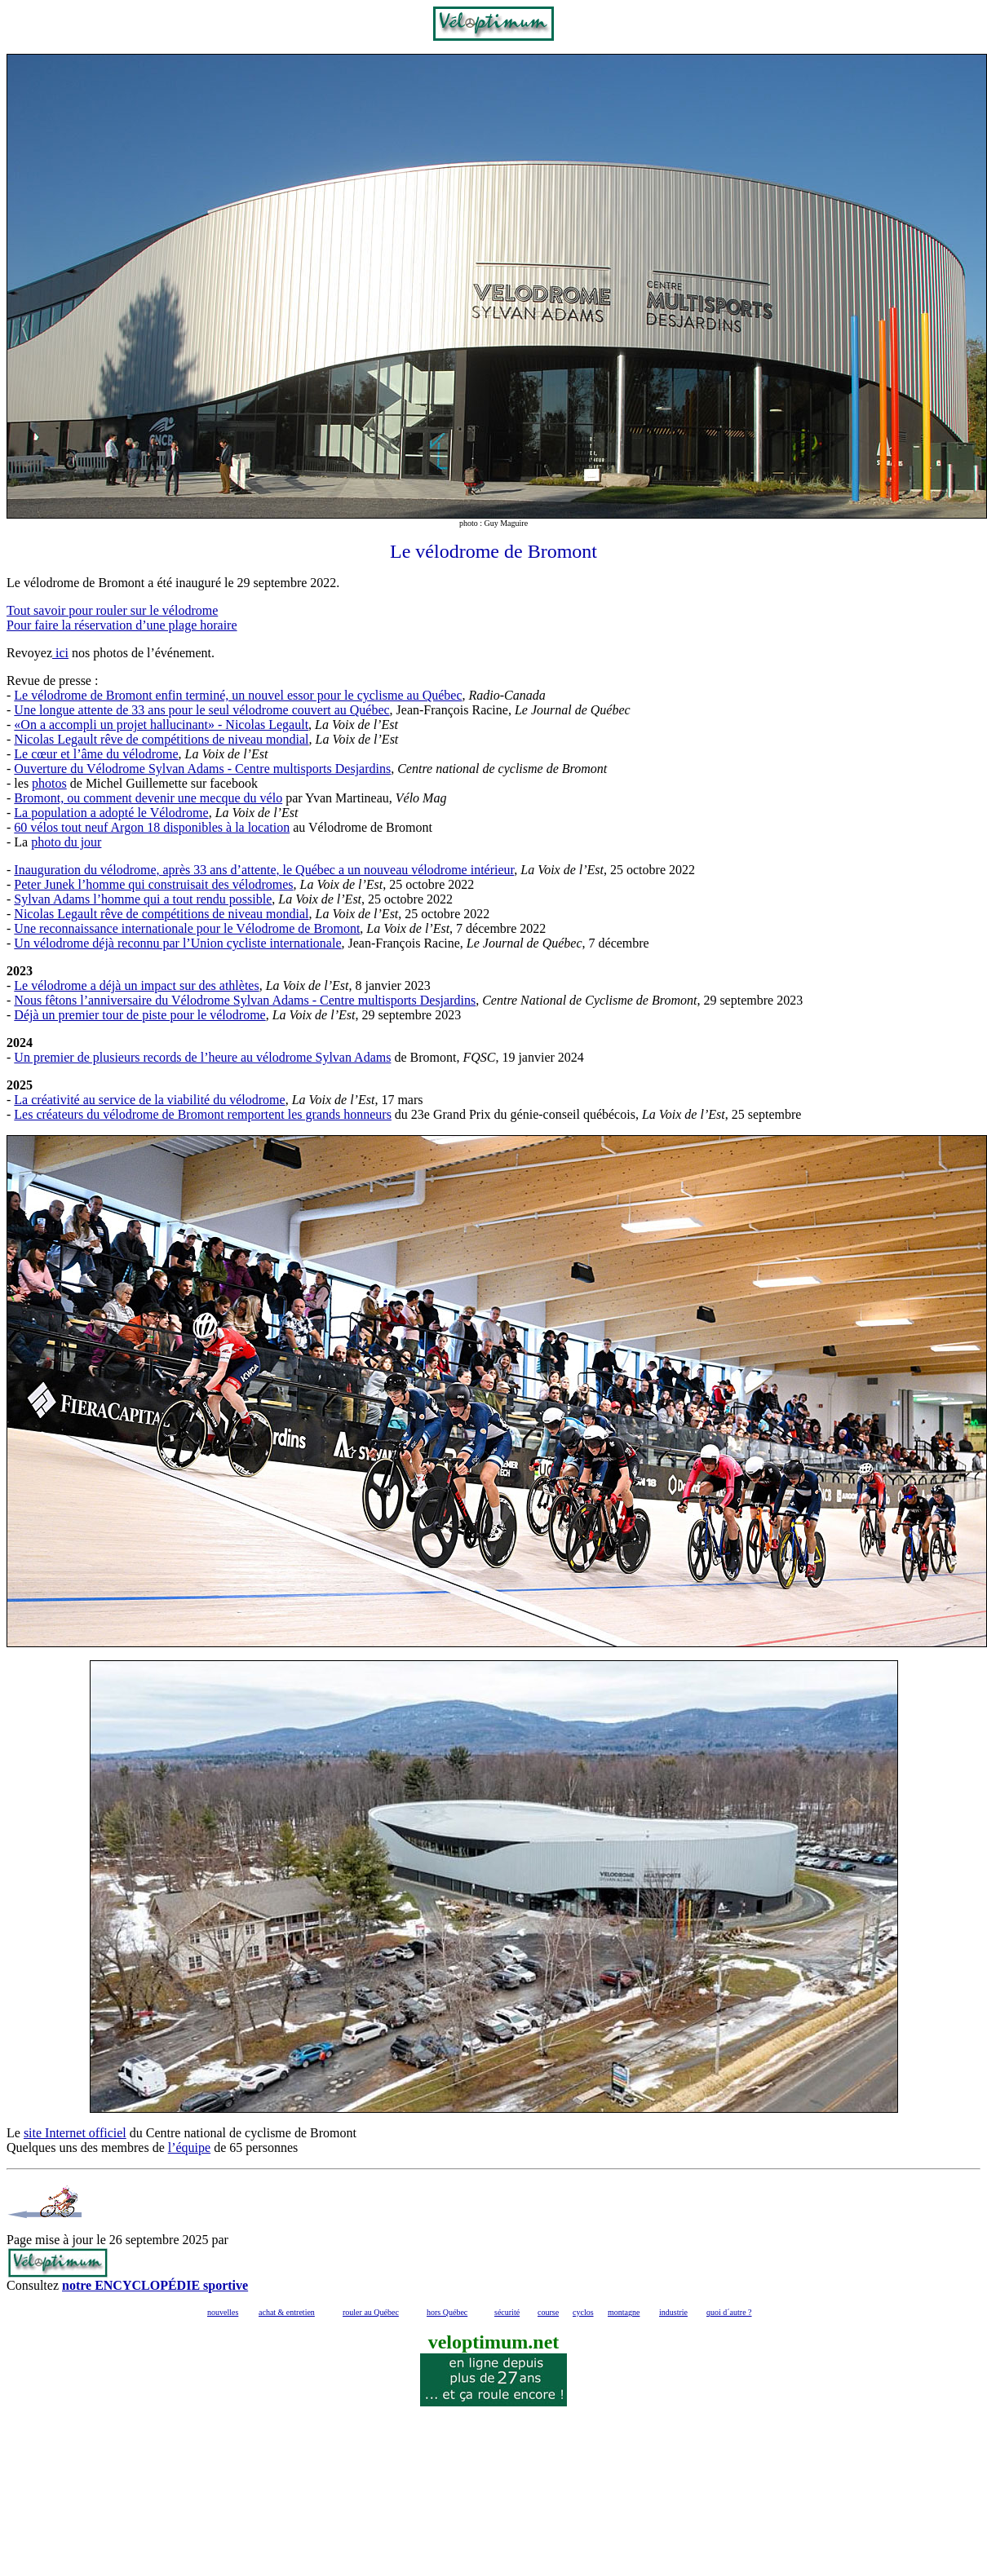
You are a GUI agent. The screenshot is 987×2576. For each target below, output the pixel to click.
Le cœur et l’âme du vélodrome (96, 754)
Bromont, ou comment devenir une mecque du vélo (148, 798)
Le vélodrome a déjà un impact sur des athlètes (136, 985)
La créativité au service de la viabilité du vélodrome (149, 1100)
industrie (673, 2312)
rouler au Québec (371, 2312)
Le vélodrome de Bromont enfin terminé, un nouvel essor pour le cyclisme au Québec (238, 695)
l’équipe (189, 2147)
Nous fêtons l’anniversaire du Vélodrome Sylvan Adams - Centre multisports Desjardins (245, 1000)
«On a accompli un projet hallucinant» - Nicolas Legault (161, 724)
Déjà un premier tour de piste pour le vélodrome (139, 1015)
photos (49, 783)
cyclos (583, 2312)
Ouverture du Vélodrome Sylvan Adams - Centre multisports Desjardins (202, 768)
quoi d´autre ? (729, 2312)
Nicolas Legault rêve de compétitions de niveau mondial (161, 739)
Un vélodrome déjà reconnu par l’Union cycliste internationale (177, 943)
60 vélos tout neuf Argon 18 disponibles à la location (152, 827)
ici (60, 653)
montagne (624, 2312)
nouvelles (222, 2312)
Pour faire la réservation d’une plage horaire (122, 625)
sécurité (507, 2312)
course (548, 2312)
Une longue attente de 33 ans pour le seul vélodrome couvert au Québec (201, 710)
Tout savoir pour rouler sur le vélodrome (112, 610)
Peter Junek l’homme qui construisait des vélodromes (153, 884)
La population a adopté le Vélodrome (111, 813)
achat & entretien (287, 2312)
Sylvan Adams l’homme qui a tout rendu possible (143, 899)
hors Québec (447, 2312)
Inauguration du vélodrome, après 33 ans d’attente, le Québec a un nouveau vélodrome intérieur (264, 870)
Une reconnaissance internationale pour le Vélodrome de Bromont (187, 928)
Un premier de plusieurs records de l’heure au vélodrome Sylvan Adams (202, 1057)
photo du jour (66, 842)
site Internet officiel (75, 2133)
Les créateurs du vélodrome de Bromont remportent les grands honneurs (203, 1114)
